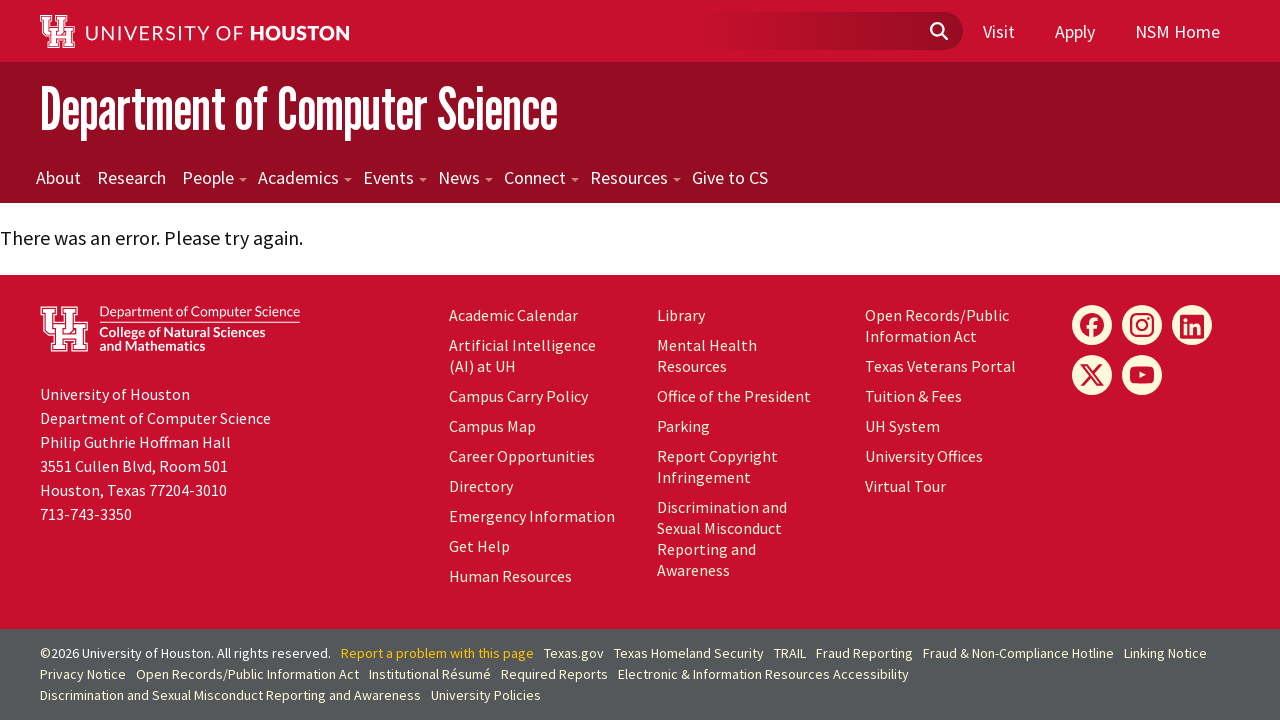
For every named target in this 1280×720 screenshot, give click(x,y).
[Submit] (938, 32)
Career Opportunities (522, 456)
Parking (683, 426)
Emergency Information (532, 516)
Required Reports (554, 674)
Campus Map (492, 426)
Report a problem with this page (437, 653)
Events (395, 177)
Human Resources (510, 576)
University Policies (486, 695)
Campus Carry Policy (518, 396)
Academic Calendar (513, 315)
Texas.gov (574, 653)
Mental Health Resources (707, 355)
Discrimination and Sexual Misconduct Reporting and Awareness (722, 538)
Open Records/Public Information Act (937, 325)
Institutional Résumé (430, 674)
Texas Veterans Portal (940, 366)
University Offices (924, 456)
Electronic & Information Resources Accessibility (763, 674)
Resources (635, 177)
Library (681, 315)
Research (131, 177)
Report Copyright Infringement (717, 466)
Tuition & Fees (913, 396)
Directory (481, 486)
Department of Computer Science (299, 108)
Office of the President (734, 396)
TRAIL (790, 653)
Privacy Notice (83, 674)
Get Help (479, 546)
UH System (902, 426)
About (58, 177)
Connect (541, 177)
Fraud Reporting (864, 653)
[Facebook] (1092, 325)
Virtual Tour (905, 486)
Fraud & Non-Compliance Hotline (1018, 653)
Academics (305, 177)
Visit (999, 31)
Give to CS (730, 177)
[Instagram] (1142, 325)
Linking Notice (1165, 653)
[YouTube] (1142, 375)
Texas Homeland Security (689, 653)
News (465, 177)
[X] (1092, 375)
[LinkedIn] (1192, 325)
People (214, 177)
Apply (1075, 31)
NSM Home (1177, 31)
